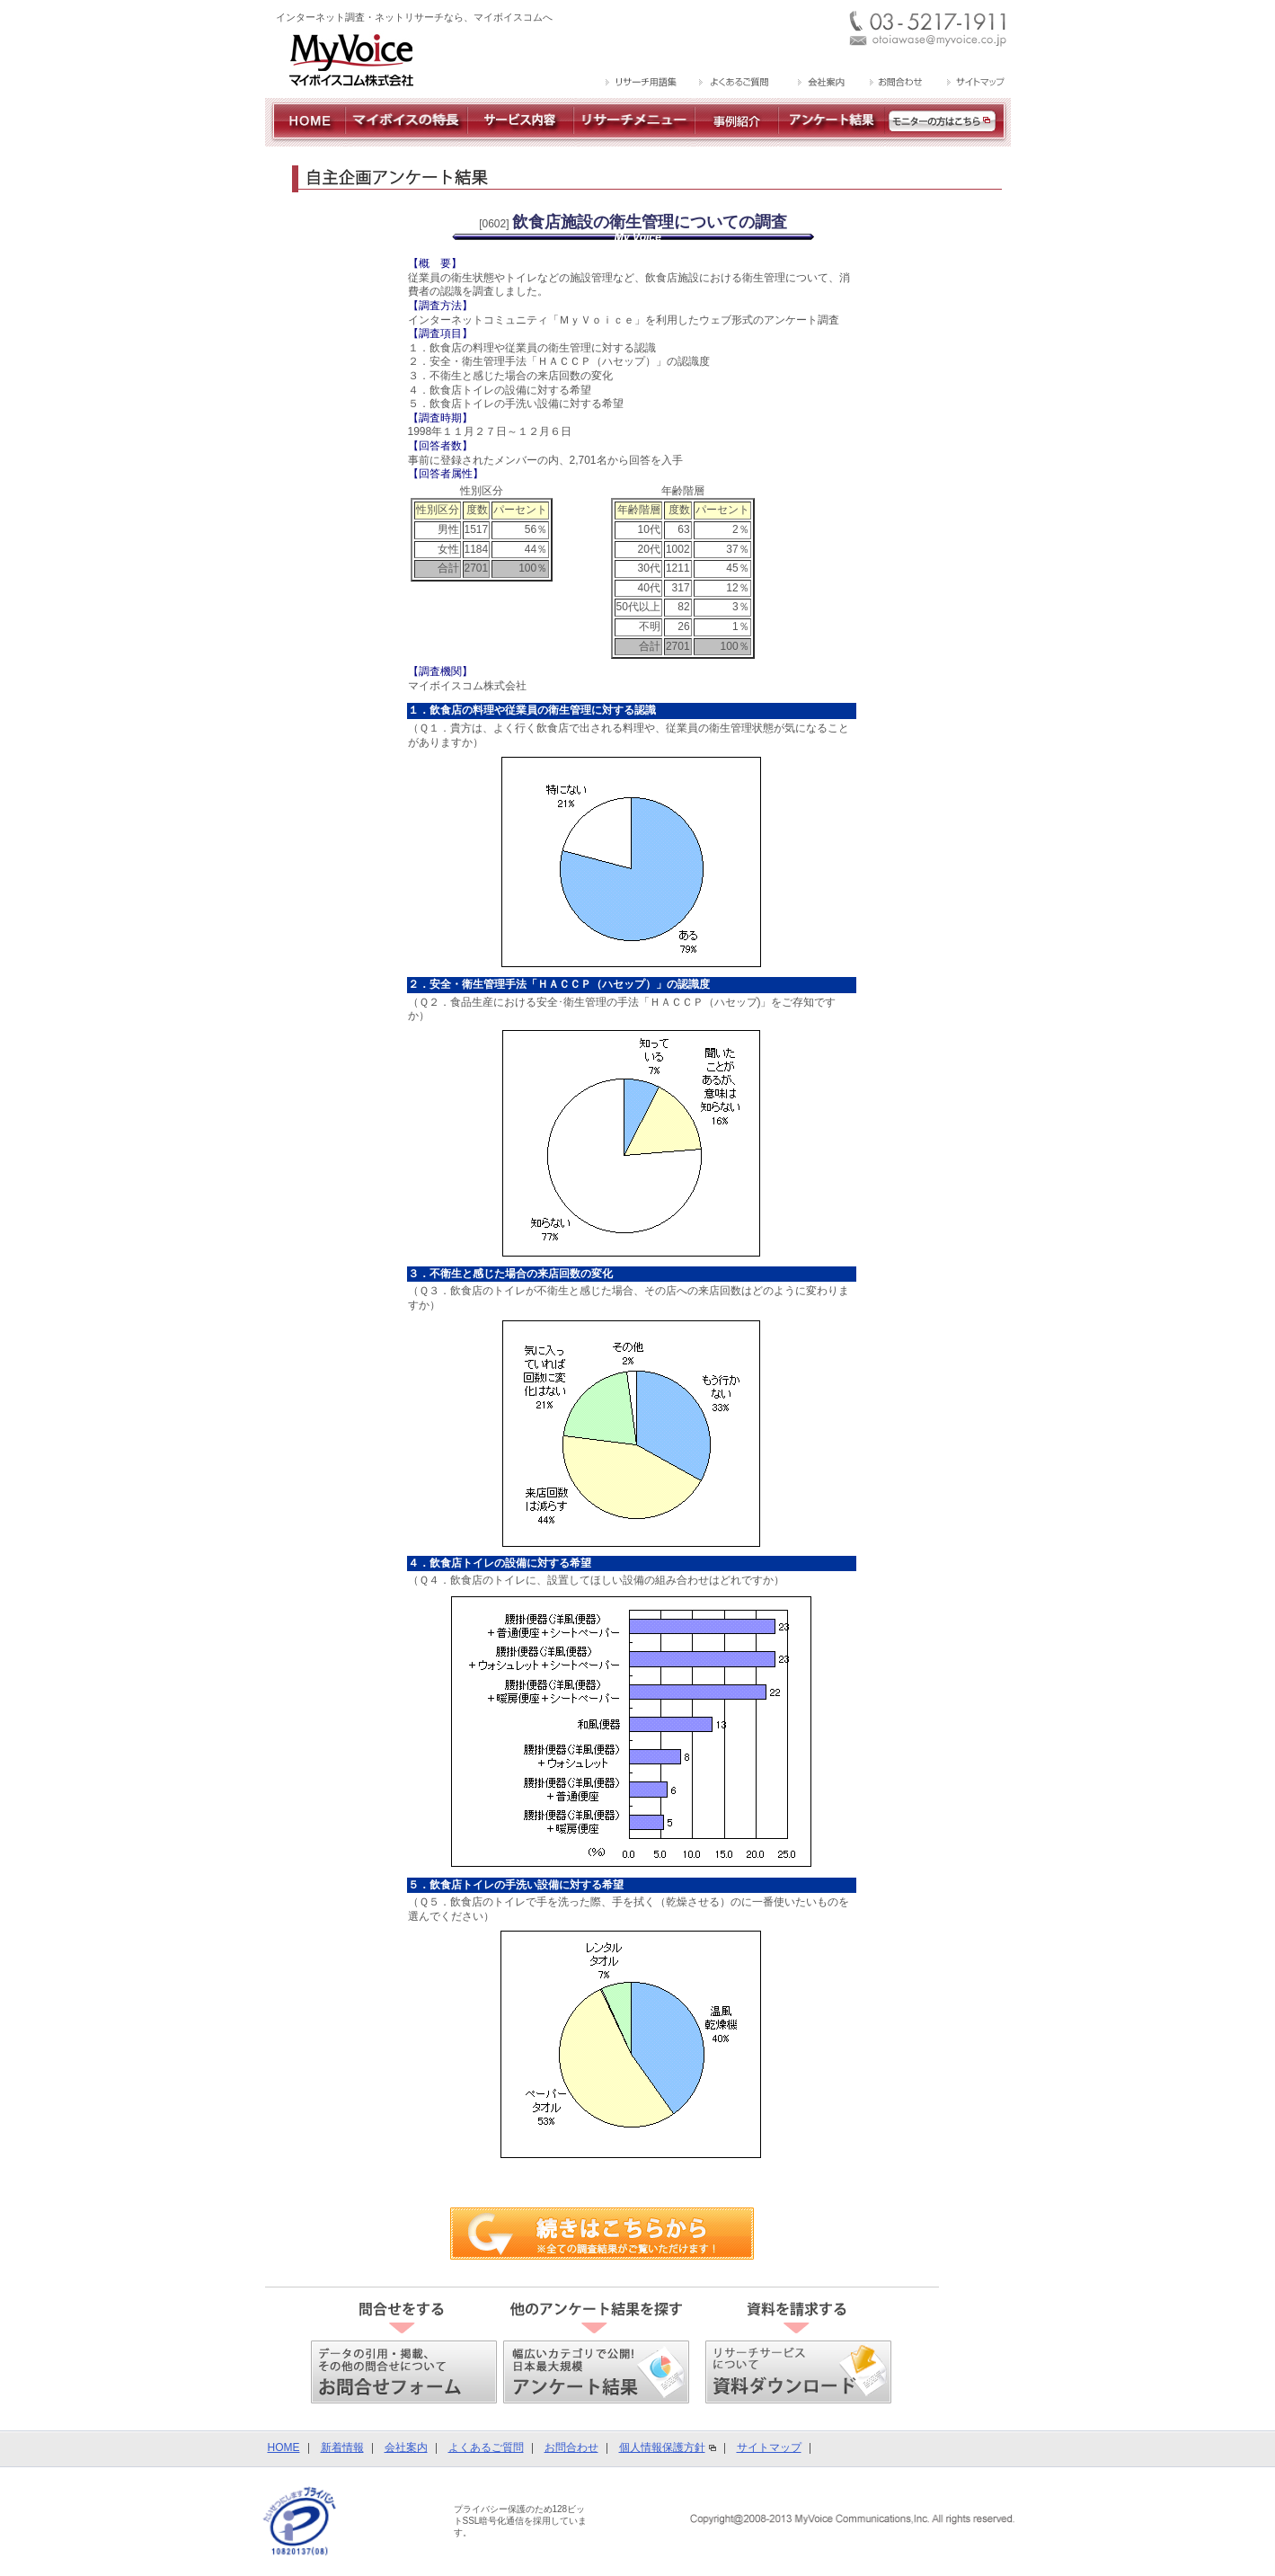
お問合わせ (571, 2447)
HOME (284, 2447)
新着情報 (342, 2447)
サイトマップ (769, 2447)
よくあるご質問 (486, 2447)
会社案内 (406, 2447)
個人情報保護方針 (662, 2447)
